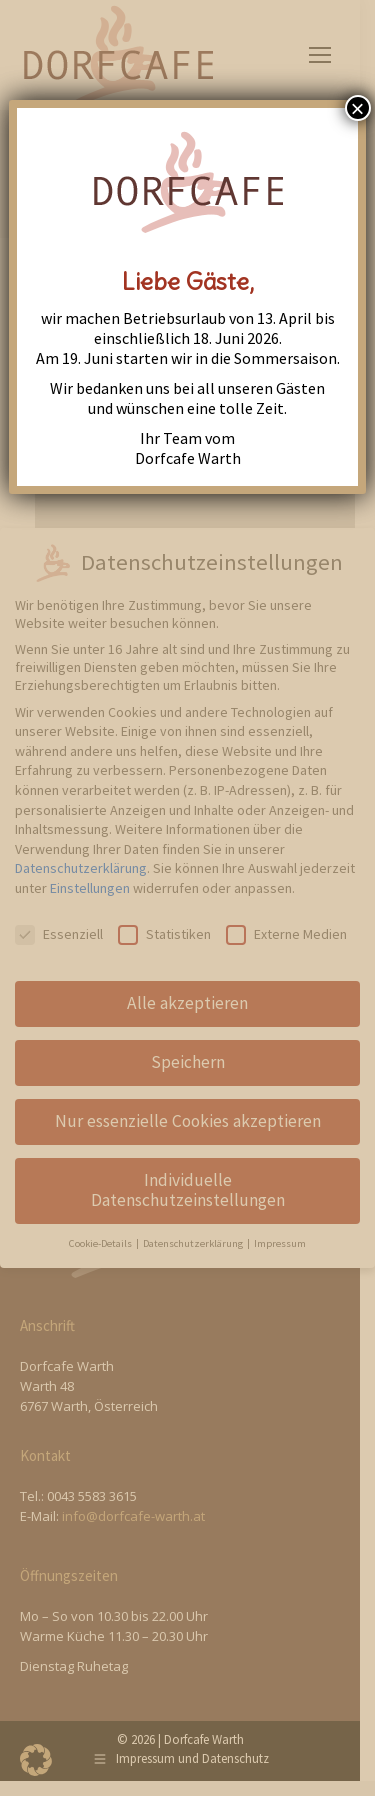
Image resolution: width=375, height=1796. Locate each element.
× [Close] (358, 108)
